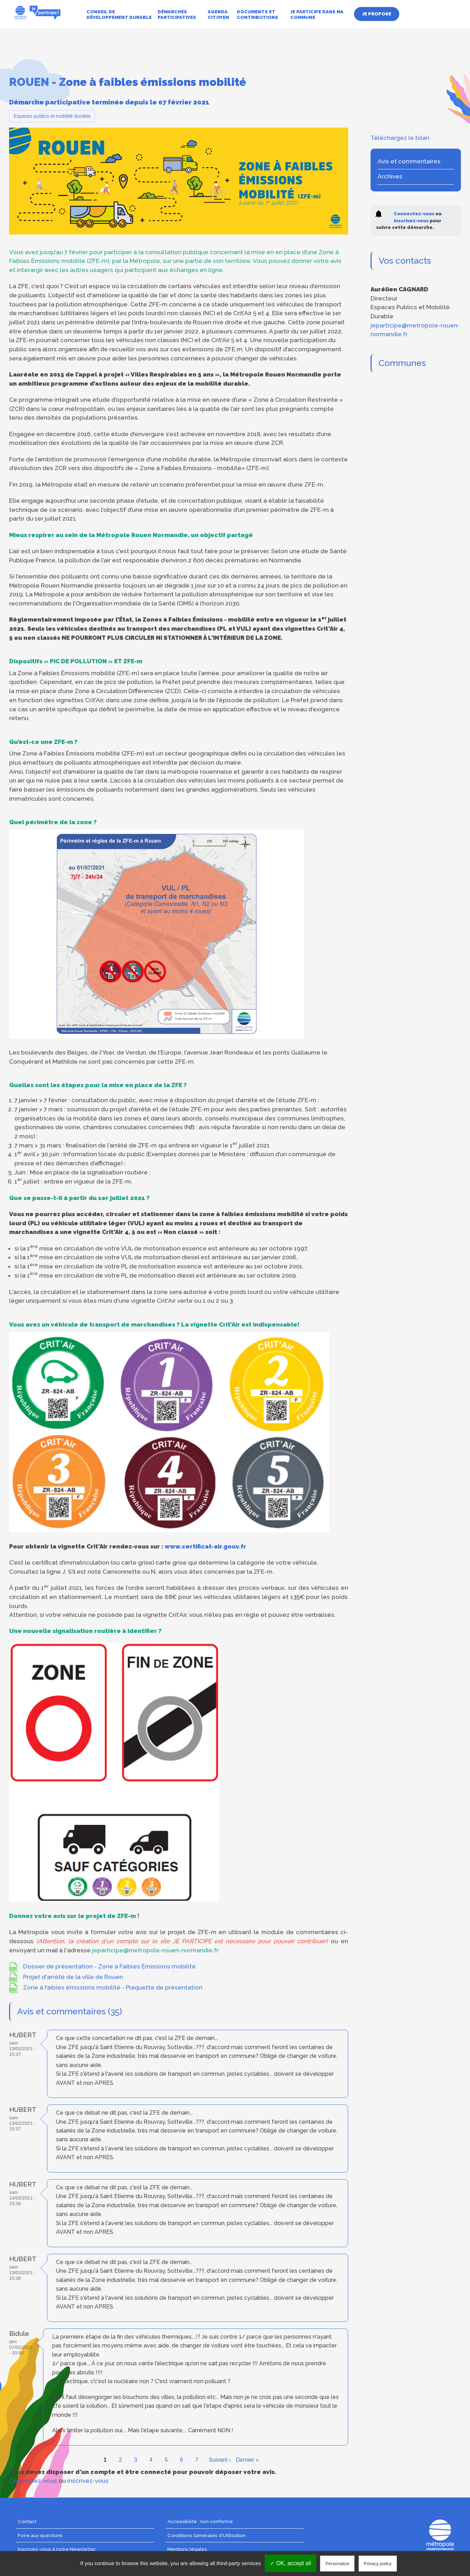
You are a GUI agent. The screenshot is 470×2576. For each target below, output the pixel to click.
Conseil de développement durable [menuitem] (119, 14)
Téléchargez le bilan (400, 137)
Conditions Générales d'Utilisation (206, 2535)
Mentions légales (187, 2549)
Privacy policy (378, 2563)
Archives (390, 176)
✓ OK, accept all (290, 2563)
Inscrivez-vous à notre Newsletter (57, 2549)
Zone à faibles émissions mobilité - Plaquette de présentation (112, 1987)
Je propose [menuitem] (376, 13)
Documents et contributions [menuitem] (257, 14)
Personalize (337, 2563)
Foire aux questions (40, 2535)
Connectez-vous (33, 2480)
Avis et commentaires (409, 161)
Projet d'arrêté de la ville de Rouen (73, 1976)
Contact (27, 2521)
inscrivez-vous (88, 2480)
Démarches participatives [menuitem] (177, 14)
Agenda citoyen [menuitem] (218, 14)
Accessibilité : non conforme (200, 2521)
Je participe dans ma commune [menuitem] (317, 14)
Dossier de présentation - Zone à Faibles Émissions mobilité (109, 1966)
